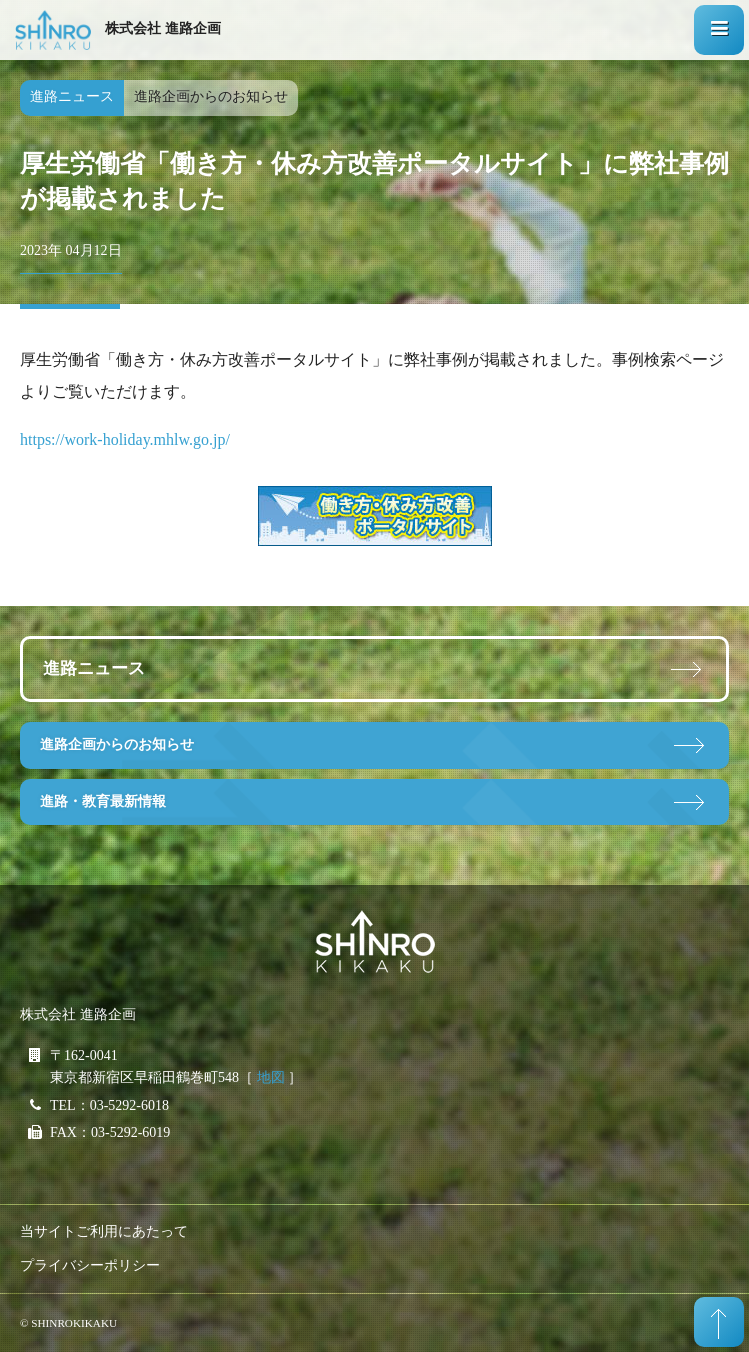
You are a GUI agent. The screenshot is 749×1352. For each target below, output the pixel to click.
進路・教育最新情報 (103, 801)
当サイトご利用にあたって (104, 1231)
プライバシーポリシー (90, 1265)
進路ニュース (94, 668)
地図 (271, 1077)
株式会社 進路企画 (163, 28)
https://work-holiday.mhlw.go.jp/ (125, 439)
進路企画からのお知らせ (117, 744)
